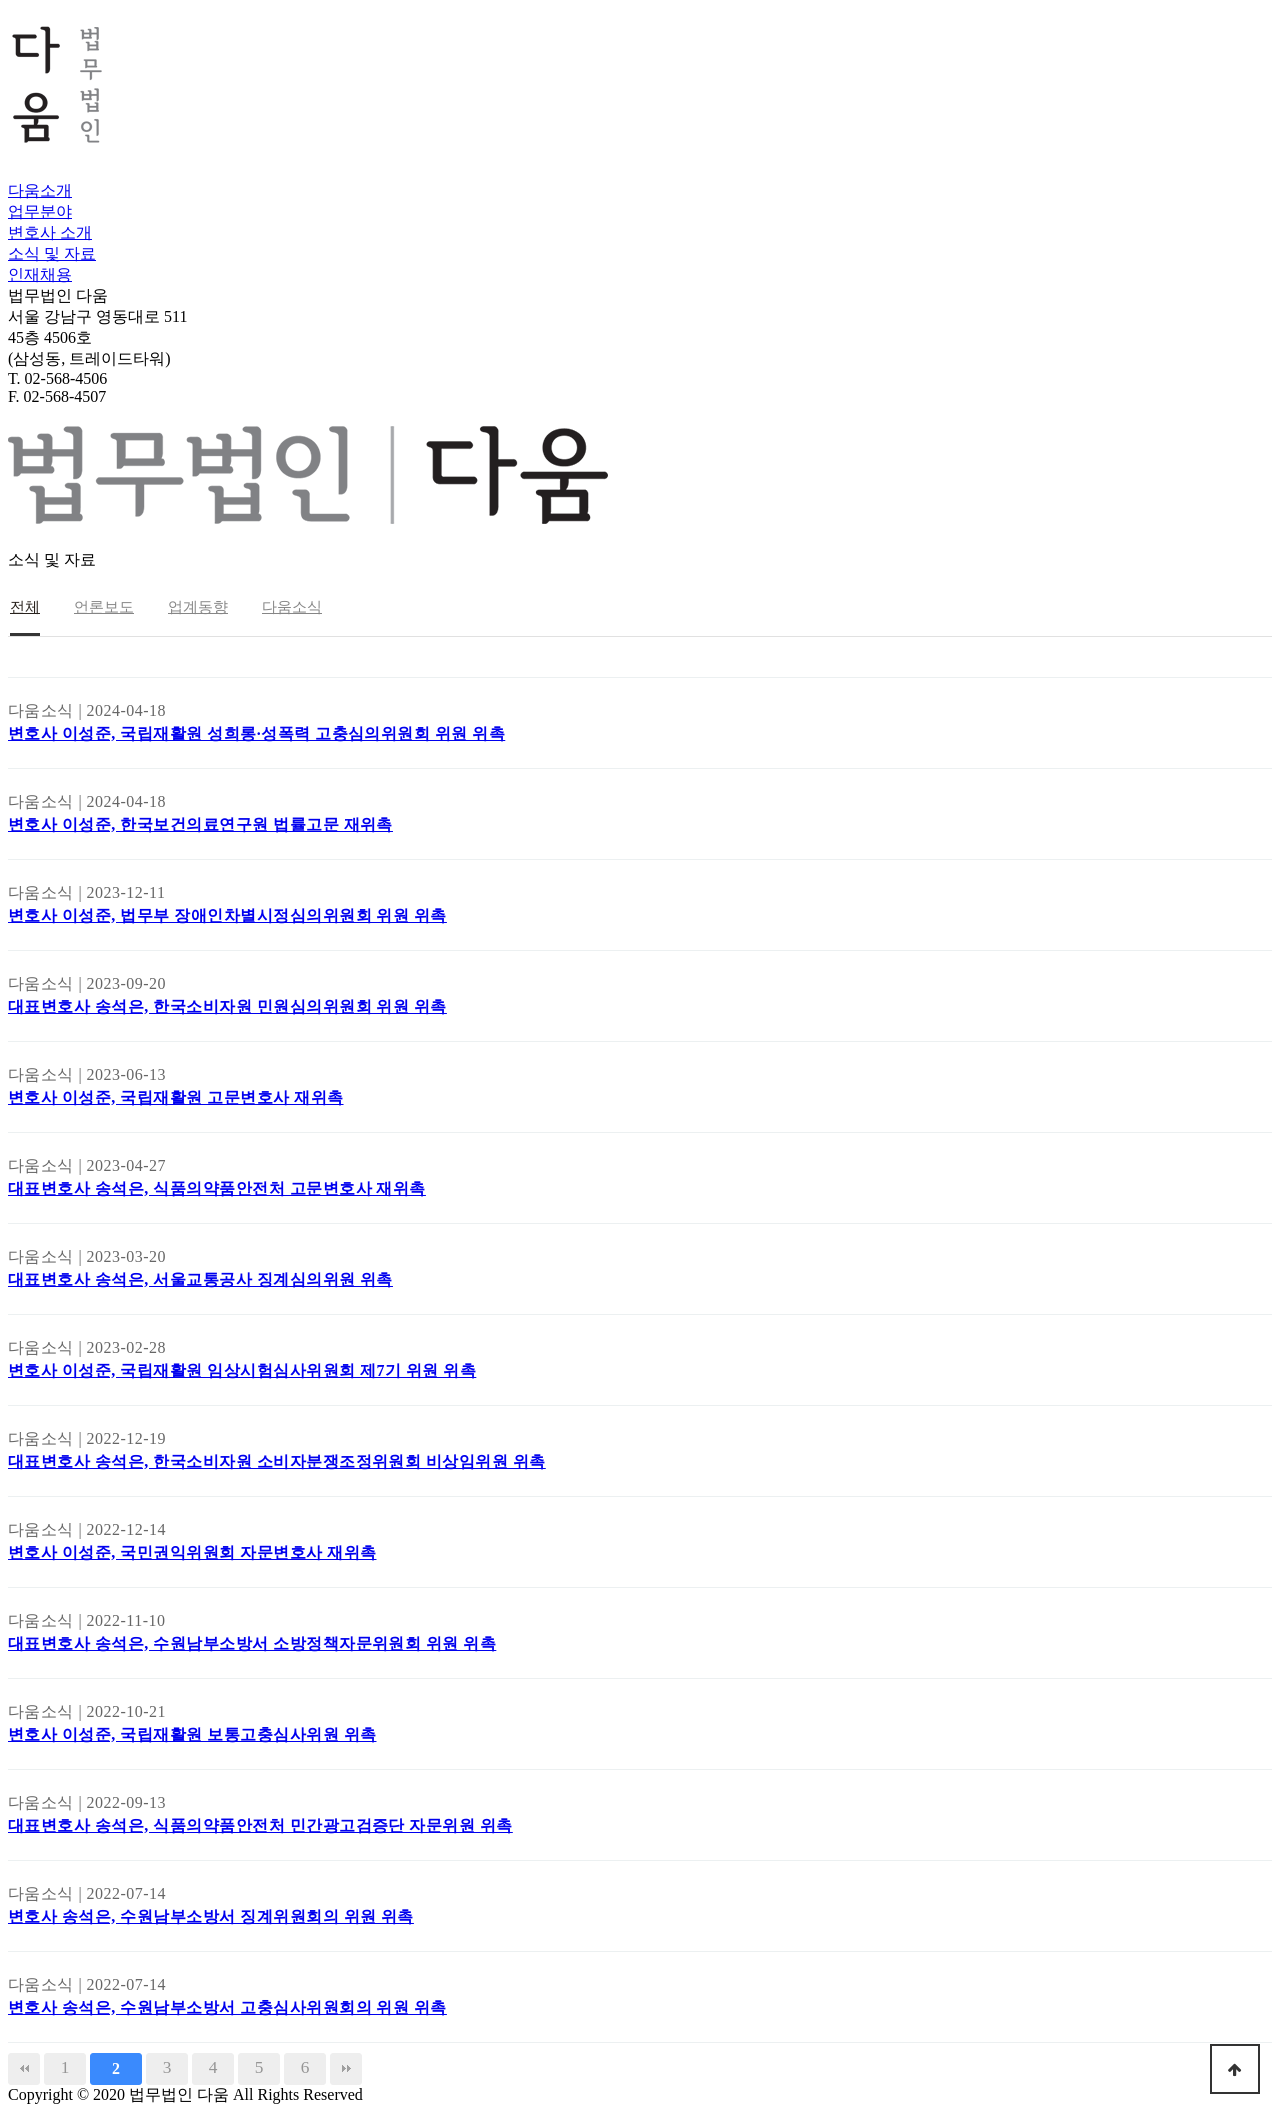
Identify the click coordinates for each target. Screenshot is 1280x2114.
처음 (24, 2069)
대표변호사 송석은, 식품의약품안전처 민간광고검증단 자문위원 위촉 (260, 1825)
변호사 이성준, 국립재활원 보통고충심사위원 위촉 (192, 1734)
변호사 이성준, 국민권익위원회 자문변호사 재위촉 (192, 1552)
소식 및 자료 (52, 253)
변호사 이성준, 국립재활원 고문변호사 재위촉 (176, 1097)
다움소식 (292, 607)
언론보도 (104, 607)
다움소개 (40, 190)
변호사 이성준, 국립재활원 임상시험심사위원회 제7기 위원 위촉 (242, 1370)
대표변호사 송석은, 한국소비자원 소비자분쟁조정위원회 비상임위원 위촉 (277, 1461)
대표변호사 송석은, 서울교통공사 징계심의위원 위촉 (200, 1279)
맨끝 (346, 2069)
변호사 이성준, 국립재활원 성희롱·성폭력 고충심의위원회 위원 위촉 (256, 733)
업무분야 (40, 211)
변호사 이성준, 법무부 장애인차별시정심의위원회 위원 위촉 (227, 915)
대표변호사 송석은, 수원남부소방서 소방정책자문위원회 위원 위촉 (252, 1643)
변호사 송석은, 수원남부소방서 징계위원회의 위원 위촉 (211, 1916)
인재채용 (40, 274)
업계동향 (198, 607)
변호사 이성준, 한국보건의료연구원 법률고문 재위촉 (200, 824)
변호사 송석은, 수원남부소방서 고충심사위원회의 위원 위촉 (227, 2007)
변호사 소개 (50, 232)
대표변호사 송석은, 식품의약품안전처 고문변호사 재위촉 (217, 1188)
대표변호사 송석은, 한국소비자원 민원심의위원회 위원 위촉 (227, 1006)
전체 (25, 607)
